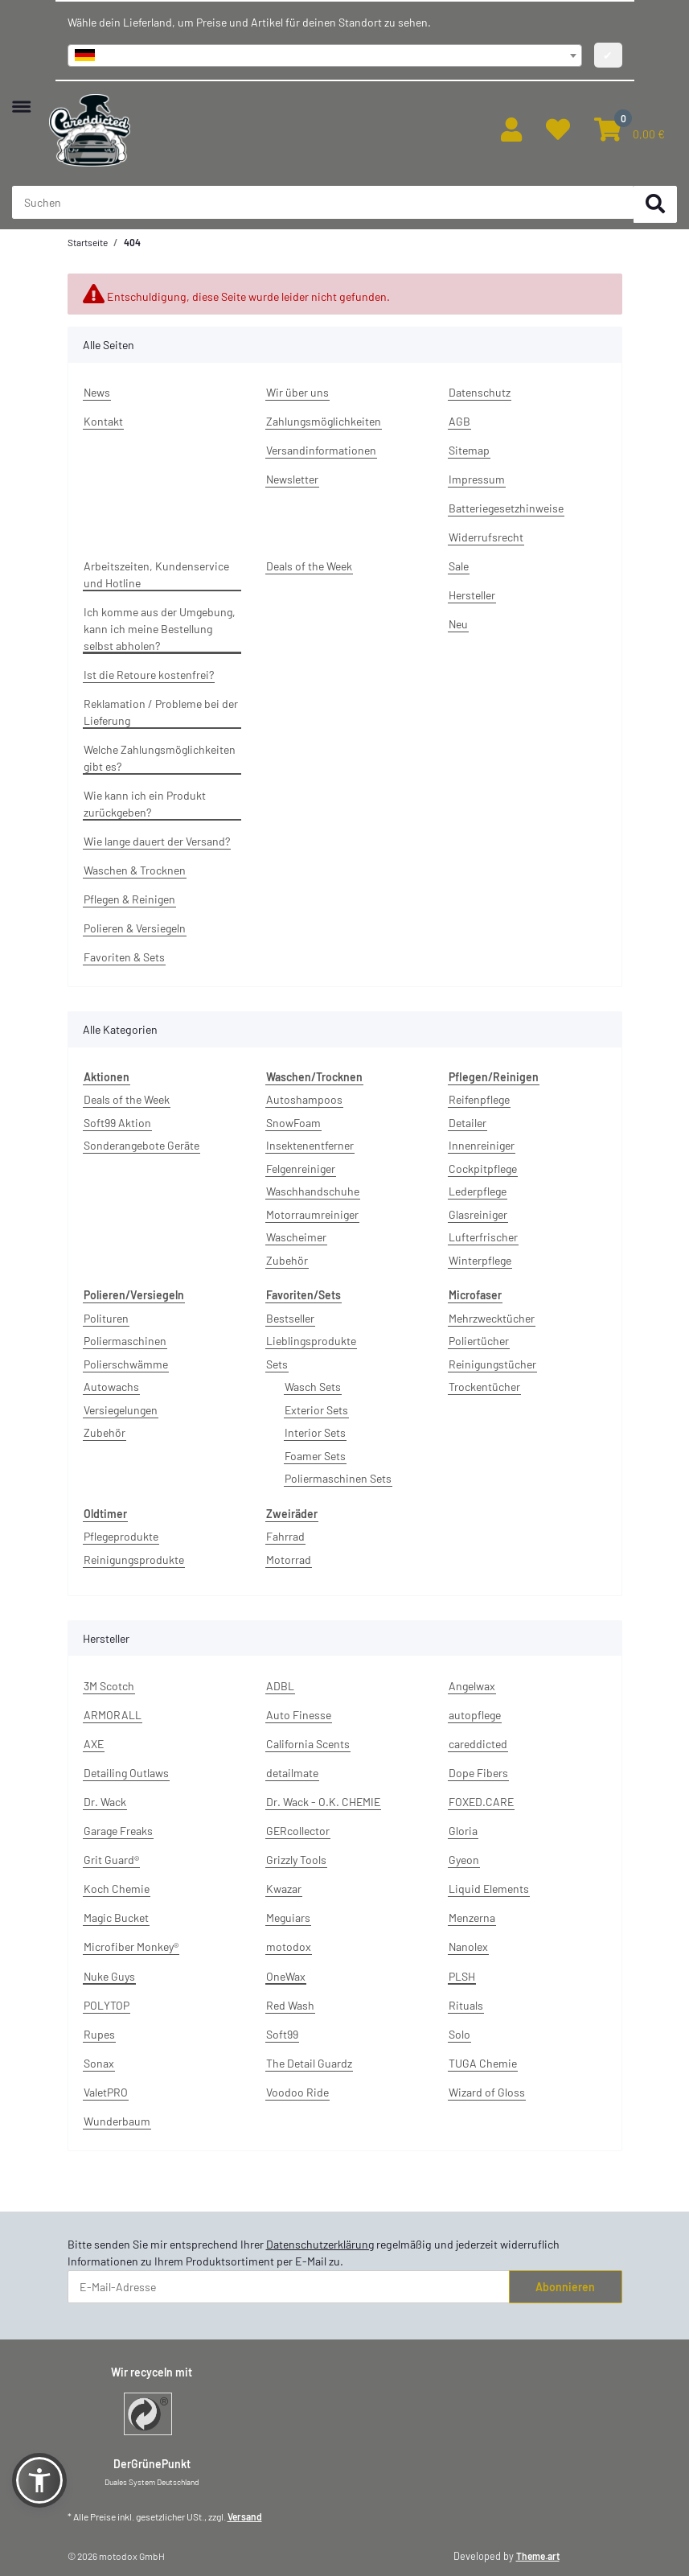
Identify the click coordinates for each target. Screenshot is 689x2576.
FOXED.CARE (481, 1802)
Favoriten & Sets (124, 957)
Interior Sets (315, 1432)
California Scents (308, 1744)
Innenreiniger (482, 1145)
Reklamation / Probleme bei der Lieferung (161, 712)
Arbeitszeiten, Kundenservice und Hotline (156, 574)
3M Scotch (109, 1686)
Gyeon (464, 1859)
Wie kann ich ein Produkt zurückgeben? (145, 803)
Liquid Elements (489, 1888)
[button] (511, 130)
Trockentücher (484, 1386)
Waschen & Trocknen (135, 870)
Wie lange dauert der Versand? (157, 841)
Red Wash (290, 2005)
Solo (459, 2034)
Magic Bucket (116, 1917)
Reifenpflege (479, 1099)
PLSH (462, 1976)
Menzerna (472, 1917)
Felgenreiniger (300, 1168)
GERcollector (298, 1830)
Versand (245, 2516)
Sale (459, 566)
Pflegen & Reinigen (129, 899)
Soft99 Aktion (117, 1123)
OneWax (286, 1976)
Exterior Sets (316, 1410)
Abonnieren (565, 2287)
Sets (277, 1364)
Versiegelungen (121, 1410)
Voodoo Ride (297, 2092)
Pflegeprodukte (121, 1536)
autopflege (475, 1715)
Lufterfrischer (483, 1237)
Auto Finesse (298, 1715)
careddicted (478, 1744)
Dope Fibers (478, 1773)
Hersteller (472, 595)
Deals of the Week (309, 566)
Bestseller (290, 1318)
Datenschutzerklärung (320, 2244)
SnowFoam (293, 1123)
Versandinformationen (321, 450)
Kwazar (283, 1888)
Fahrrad (285, 1536)
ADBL (280, 1686)
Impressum (477, 479)
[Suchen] (655, 205)
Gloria (463, 1830)
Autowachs (111, 1386)
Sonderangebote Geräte (141, 1145)
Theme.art (538, 2556)
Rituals (466, 2005)
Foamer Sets (315, 1456)
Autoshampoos (304, 1099)
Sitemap (469, 450)
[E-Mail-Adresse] (289, 2287)
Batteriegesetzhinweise (506, 508)
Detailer (467, 1123)
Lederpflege (477, 1191)
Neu (458, 624)
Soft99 (282, 2034)
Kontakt (103, 421)
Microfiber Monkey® (131, 1946)
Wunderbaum (117, 2121)
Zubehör (287, 1260)
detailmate (292, 1773)
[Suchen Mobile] (323, 203)
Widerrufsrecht (486, 537)
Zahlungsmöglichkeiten (323, 421)
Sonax (99, 2063)
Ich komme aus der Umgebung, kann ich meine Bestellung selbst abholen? (160, 628)
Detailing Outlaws (126, 1773)
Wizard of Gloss (487, 2092)
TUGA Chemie (483, 2063)
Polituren (106, 1318)
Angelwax (472, 1686)
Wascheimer (296, 1237)
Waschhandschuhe (312, 1191)
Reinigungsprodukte (134, 1559)
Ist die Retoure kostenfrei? (149, 674)
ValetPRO (106, 2092)
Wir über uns (297, 392)
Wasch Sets (313, 1386)
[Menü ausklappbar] (21, 98)
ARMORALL (112, 1715)
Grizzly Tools (296, 1859)
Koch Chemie (117, 1888)
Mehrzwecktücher (492, 1318)
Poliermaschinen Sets (338, 1478)
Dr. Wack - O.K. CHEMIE (323, 1802)
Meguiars (288, 1917)
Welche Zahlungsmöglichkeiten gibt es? (160, 758)
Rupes (99, 2034)
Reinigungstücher (492, 1364)
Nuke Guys (109, 1976)
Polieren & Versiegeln (135, 928)
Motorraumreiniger (312, 1214)
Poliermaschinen (125, 1341)
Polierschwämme (126, 1364)
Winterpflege (480, 1260)
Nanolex (468, 1946)
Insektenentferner (310, 1145)
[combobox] (325, 55)
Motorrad (288, 1559)
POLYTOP (106, 2005)
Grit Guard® (111, 1859)
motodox (288, 1946)
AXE (94, 1744)
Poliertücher (479, 1341)
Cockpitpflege (483, 1168)
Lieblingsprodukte (311, 1341)
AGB (459, 421)
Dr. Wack (105, 1802)
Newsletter (292, 479)
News (97, 392)
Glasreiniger (478, 1214)
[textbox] (324, 55)
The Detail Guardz (309, 2063)
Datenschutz (480, 392)
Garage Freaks (118, 1830)
